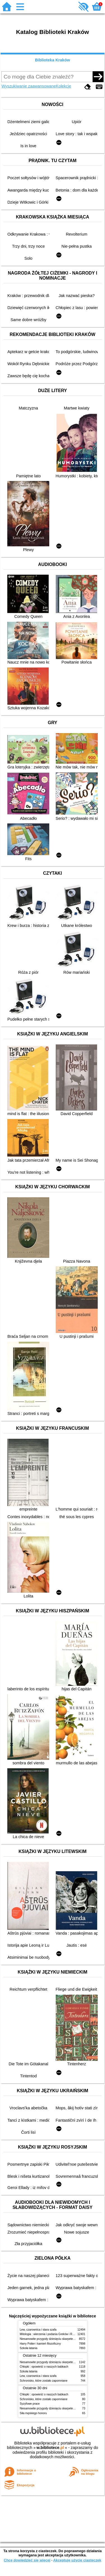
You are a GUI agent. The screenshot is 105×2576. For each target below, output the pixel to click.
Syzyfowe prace (30, 2403)
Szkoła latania (29, 2348)
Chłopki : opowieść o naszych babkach (44, 2366)
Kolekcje (63, 86)
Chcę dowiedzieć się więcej (27, 2560)
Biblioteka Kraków (52, 60)
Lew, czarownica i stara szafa (38, 2329)
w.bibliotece (50, 2447)
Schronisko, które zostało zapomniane (43, 2380)
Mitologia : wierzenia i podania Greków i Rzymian (50, 2334)
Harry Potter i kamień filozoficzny (40, 2343)
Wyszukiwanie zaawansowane (28, 86)
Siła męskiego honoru (33, 2413)
